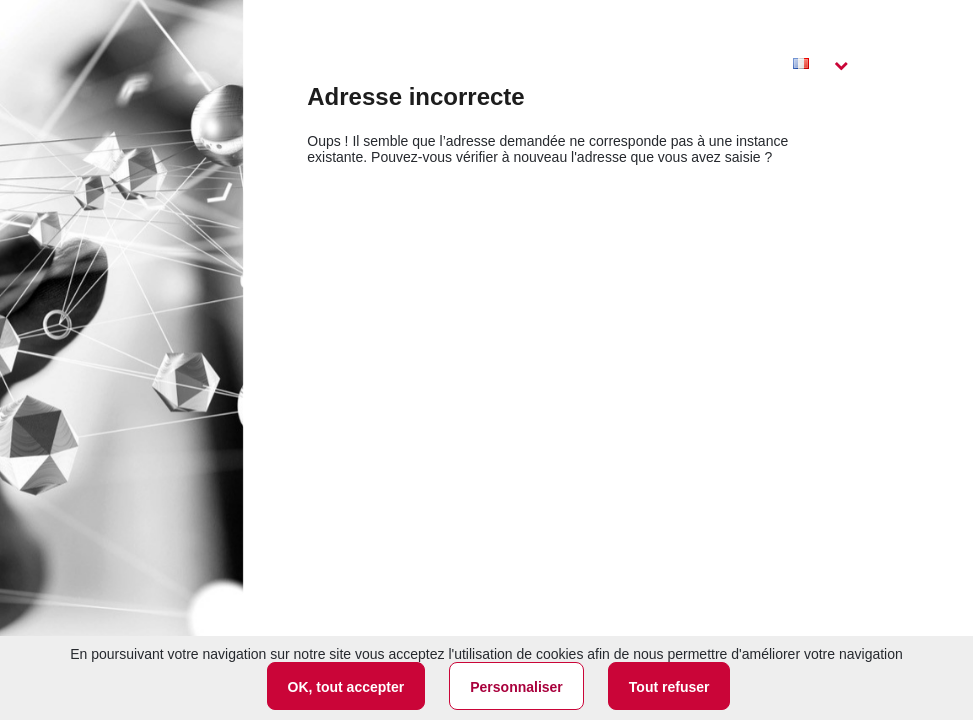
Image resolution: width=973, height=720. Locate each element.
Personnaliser (516, 687)
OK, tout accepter (346, 687)
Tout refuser (669, 687)
